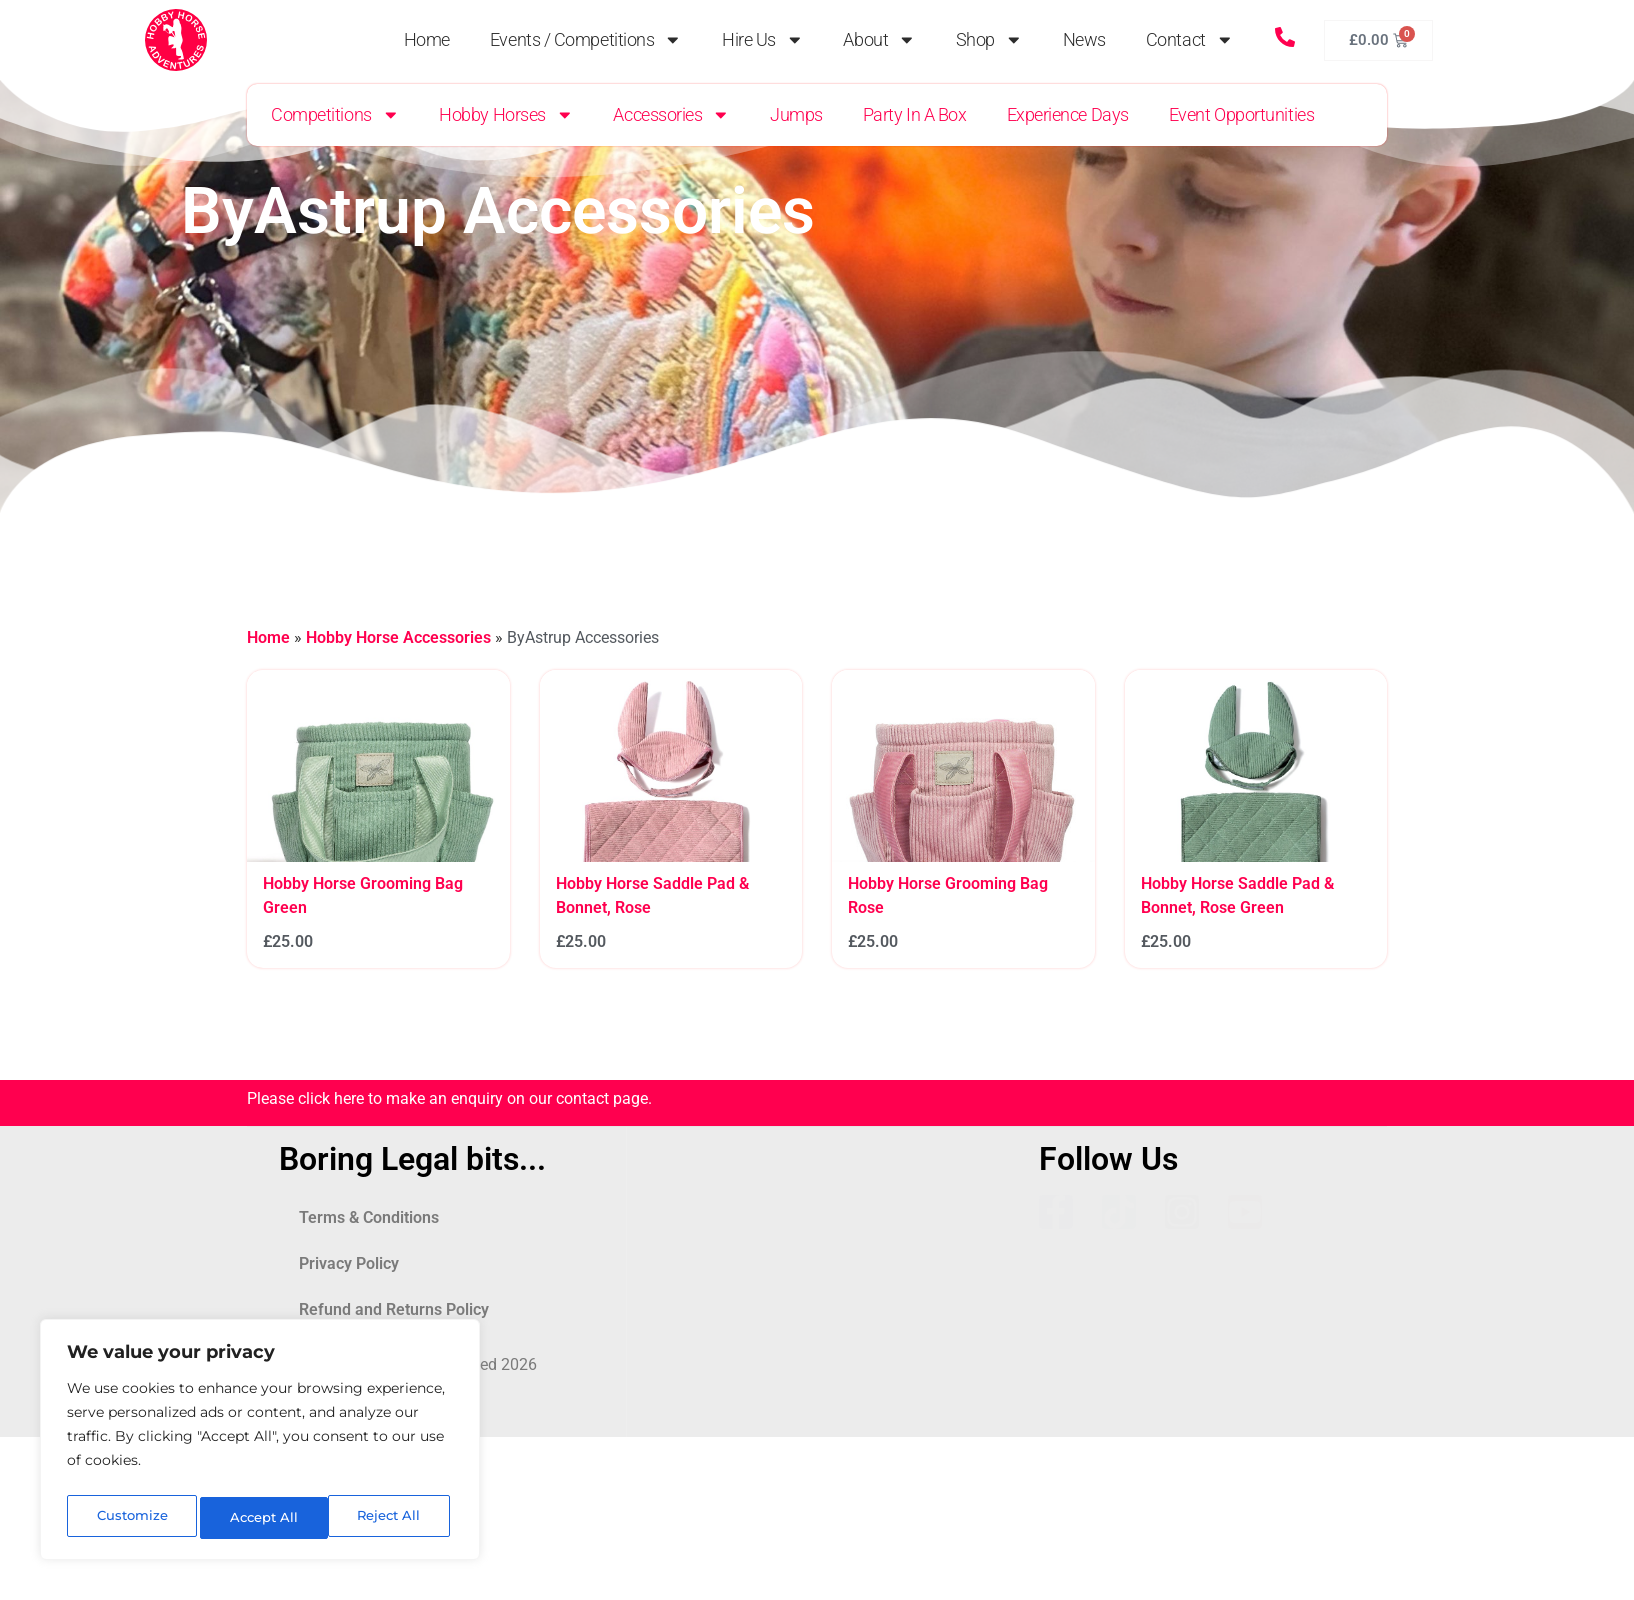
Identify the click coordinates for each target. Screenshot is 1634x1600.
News (1084, 40)
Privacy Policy (349, 1263)
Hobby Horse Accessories (398, 637)
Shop (989, 40)
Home (427, 40)
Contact (1189, 40)
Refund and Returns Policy (394, 1309)
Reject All (262, 1518)
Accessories (671, 115)
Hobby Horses (506, 115)
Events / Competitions (586, 40)
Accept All (391, 1518)
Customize (131, 1518)
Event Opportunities (1241, 115)
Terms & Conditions (369, 1217)
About (879, 40)
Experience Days (1068, 115)
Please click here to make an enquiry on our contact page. (449, 1098)
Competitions (335, 115)
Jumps (796, 115)
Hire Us (762, 40)
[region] (260, 1444)
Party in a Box (915, 115)
